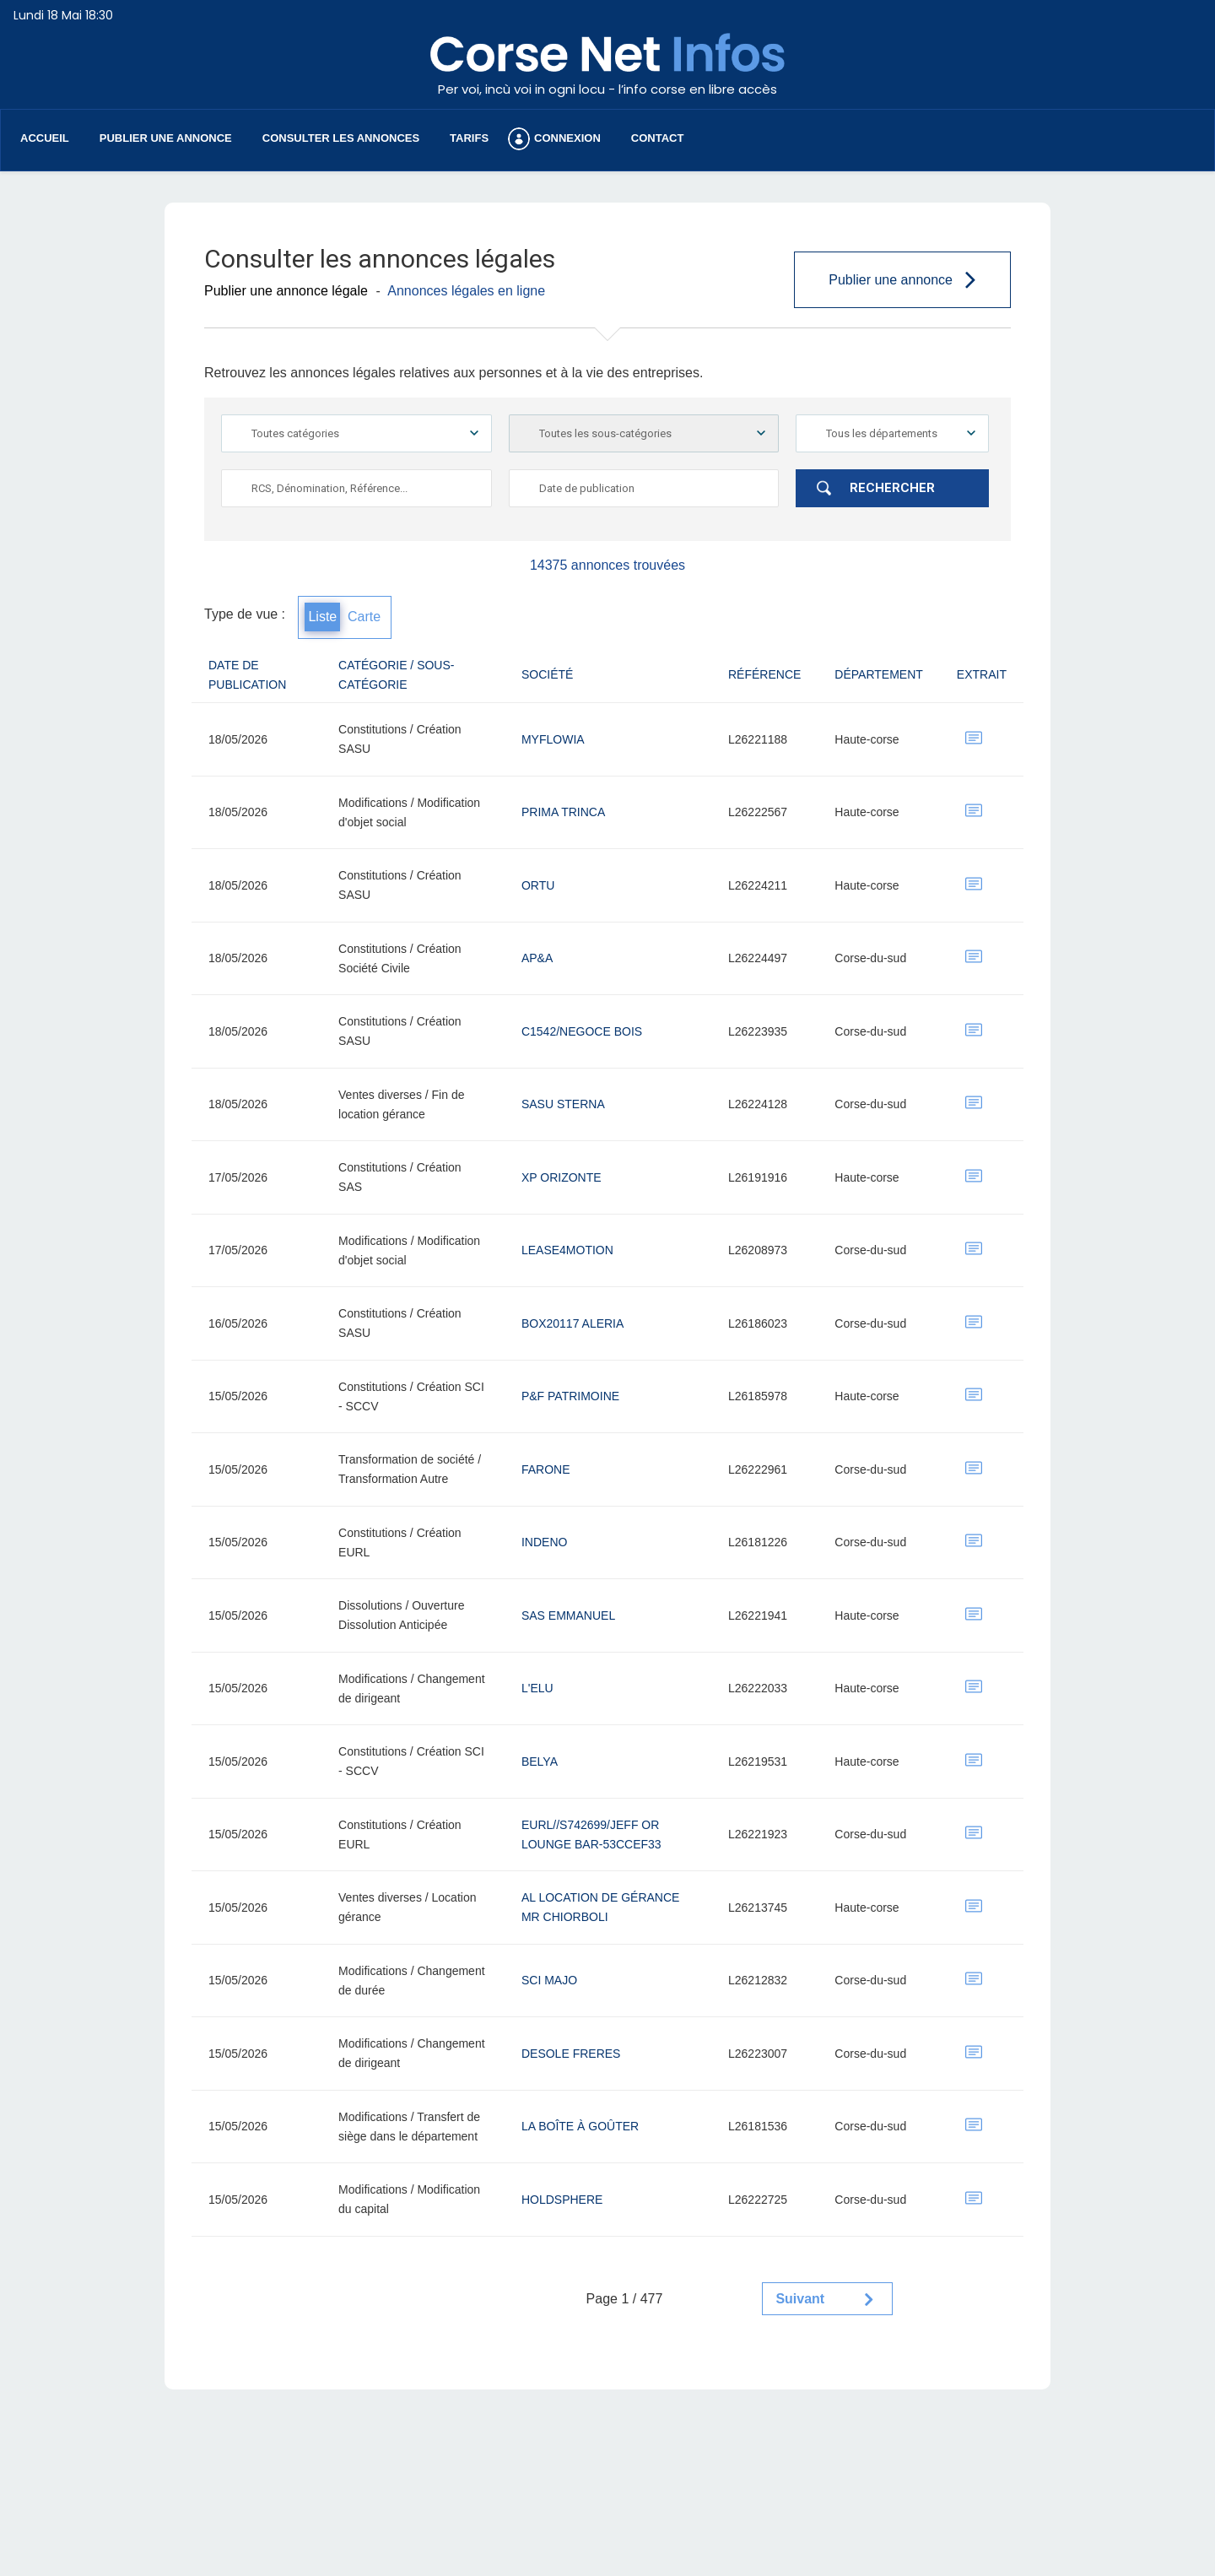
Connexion (567, 138)
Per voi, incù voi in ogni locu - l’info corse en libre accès (607, 89)
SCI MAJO (549, 1980)
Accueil (44, 138)
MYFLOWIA (553, 739)
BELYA (539, 1761)
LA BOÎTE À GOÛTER (580, 2126)
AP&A (537, 958)
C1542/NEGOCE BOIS (581, 1031)
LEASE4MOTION (567, 1250)
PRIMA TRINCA (563, 812)
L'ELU (537, 1688)
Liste (322, 616)
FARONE (545, 1469)
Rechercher (892, 487)
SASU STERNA (563, 1104)
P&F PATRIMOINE (570, 1396)
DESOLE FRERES (570, 2053)
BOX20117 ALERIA (572, 1323)
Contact (657, 138)
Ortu (537, 885)
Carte (364, 616)
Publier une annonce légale (286, 291)
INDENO (544, 1542)
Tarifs (469, 138)
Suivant (799, 2299)
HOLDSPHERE (561, 2199)
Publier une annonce (166, 138)
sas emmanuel (568, 1615)
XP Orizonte (561, 1177)
